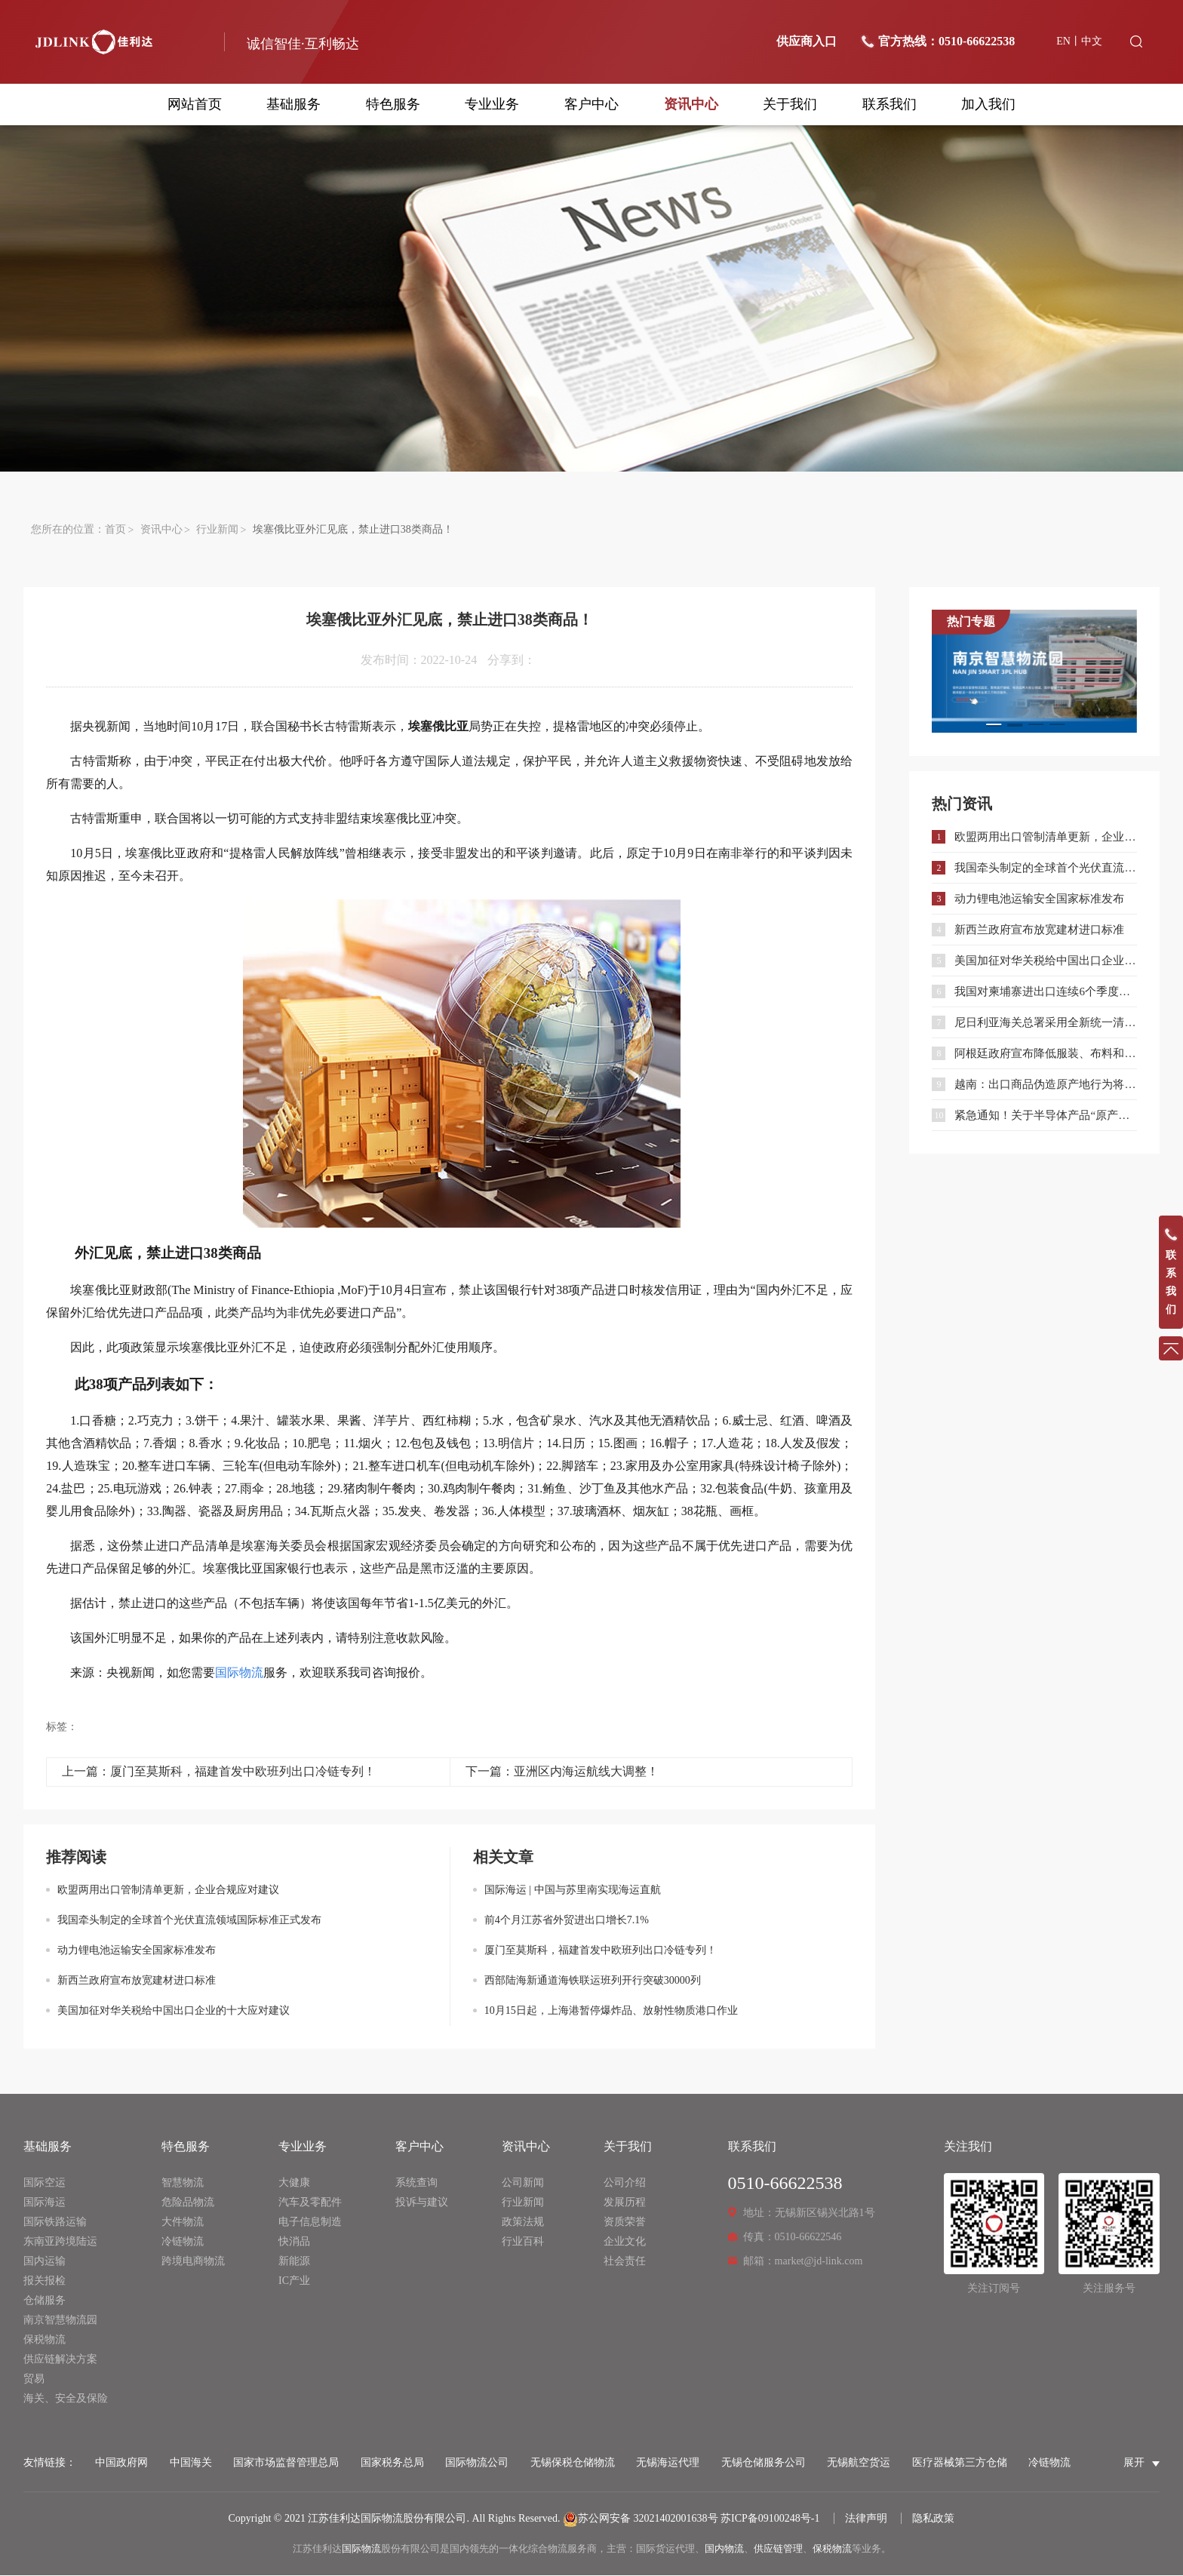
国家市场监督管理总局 (286, 2463)
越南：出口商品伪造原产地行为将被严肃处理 (1045, 1085)
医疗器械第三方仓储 (959, 2463)
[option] (1034, 671)
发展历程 (625, 2203)
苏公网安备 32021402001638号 (640, 2519)
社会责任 (625, 2261)
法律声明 (866, 2519)
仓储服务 (44, 2301)
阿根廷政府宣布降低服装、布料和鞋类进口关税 (1045, 1054)
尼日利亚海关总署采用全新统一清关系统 (1045, 1023)
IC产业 (294, 2281)
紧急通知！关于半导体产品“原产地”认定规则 (1045, 1116)
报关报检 (44, 2281)
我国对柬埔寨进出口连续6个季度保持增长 (1045, 992)
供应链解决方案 (60, 2359)
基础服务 (293, 104)
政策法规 (523, 2222)
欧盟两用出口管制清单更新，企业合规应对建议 (168, 1890)
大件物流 (182, 2222)
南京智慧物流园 (60, 2320)
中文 (1091, 41)
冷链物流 (182, 2242)
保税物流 (44, 2340)
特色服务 (393, 104)
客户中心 (591, 104)
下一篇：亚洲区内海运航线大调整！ (562, 1772)
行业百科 (523, 2242)
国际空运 (44, 2183)
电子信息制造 (310, 2222)
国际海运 (44, 2203)
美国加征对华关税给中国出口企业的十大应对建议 (173, 2011)
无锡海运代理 (667, 2463)
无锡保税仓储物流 (572, 2463)
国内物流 (724, 2549)
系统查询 (416, 2183)
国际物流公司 (477, 2463)
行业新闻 (217, 530)
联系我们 (889, 104)
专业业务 (492, 104)
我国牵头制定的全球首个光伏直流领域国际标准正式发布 (189, 1920)
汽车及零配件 (310, 2203)
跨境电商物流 (193, 2261)
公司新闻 (523, 2183)
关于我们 (790, 104)
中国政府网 (121, 2463)
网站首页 (194, 104)
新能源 (294, 2261)
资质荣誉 (625, 2222)
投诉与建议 (421, 2203)
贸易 (34, 2379)
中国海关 (191, 2463)
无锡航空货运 (858, 2463)
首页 (115, 530)
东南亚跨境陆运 (60, 2242)
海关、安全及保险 (65, 2399)
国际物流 (361, 2549)
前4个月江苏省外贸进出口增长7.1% (566, 1920)
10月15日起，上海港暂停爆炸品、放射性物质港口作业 (611, 2011)
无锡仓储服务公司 (763, 2463)
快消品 (294, 2242)
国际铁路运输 (55, 2222)
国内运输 (44, 2261)
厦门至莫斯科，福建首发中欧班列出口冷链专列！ (600, 1951)
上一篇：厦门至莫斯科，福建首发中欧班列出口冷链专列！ (219, 1772)
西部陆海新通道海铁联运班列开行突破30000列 (592, 1981)
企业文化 (625, 2242)
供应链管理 (778, 2549)
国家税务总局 (392, 2463)
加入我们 (988, 104)
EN (1063, 41)
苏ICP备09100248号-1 (770, 2519)
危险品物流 (187, 2203)
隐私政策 (933, 2519)
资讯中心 (691, 104)
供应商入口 (806, 41)
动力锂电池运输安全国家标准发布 (136, 1951)
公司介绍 (625, 2183)
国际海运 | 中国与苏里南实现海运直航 (572, 1890)
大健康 (294, 2183)
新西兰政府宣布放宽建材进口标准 (136, 1981)
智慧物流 (182, 2183)
